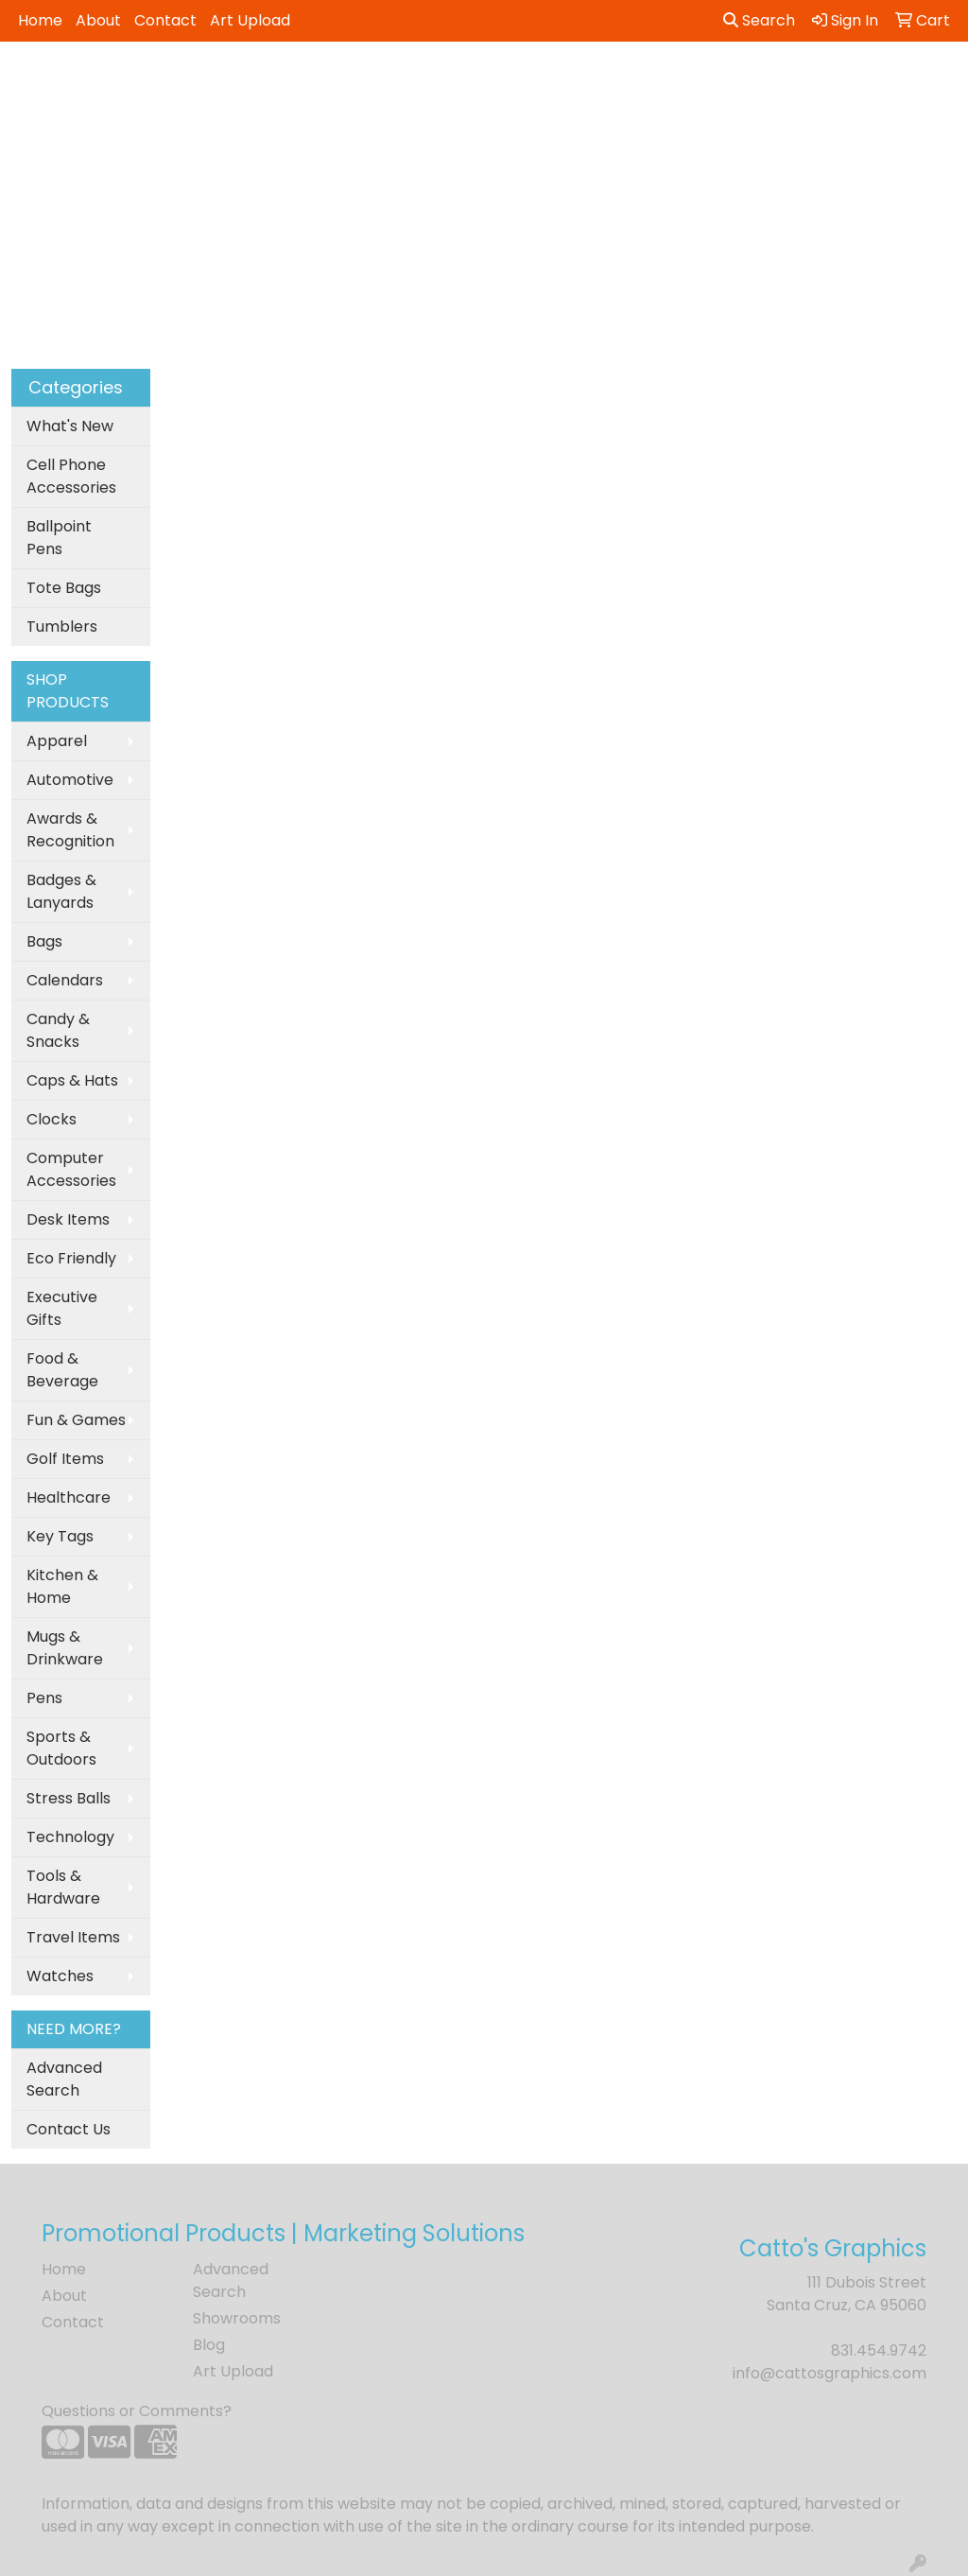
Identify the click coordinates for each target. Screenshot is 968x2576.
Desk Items (68, 1219)
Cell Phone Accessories (71, 476)
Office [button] (871, 83)
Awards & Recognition (70, 830)
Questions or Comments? (137, 2411)
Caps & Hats (72, 1080)
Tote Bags (63, 588)
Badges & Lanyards (61, 891)
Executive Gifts (61, 1308)
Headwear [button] (699, 83)
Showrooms (237, 2318)
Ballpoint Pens (59, 537)
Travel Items (73, 1937)
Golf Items (65, 1459)
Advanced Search (64, 2079)
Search (759, 20)
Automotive (69, 780)
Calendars (64, 980)
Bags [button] (446, 83)
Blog (209, 2345)
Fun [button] (616, 83)
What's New (69, 426)
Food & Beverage (62, 1370)
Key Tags (60, 1536)
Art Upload (250, 20)
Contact (165, 20)
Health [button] (793, 83)
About (98, 20)
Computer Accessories (71, 1169)
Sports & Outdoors (61, 1748)
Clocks (51, 1119)
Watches (60, 1976)
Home (40, 20)
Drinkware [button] (533, 83)
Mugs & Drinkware (64, 1648)
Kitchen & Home (62, 1586)
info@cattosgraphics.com (829, 2373)
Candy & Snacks (58, 1030)
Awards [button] (369, 83)
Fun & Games (76, 1420)
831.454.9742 (878, 2350)
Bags (44, 941)
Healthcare (68, 1497)
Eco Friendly (71, 1258)
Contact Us (68, 2129)
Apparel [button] (280, 83)
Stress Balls (68, 1798)
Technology (70, 1837)
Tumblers (61, 626)
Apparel (56, 741)
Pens (44, 1698)
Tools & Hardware (63, 1887)
